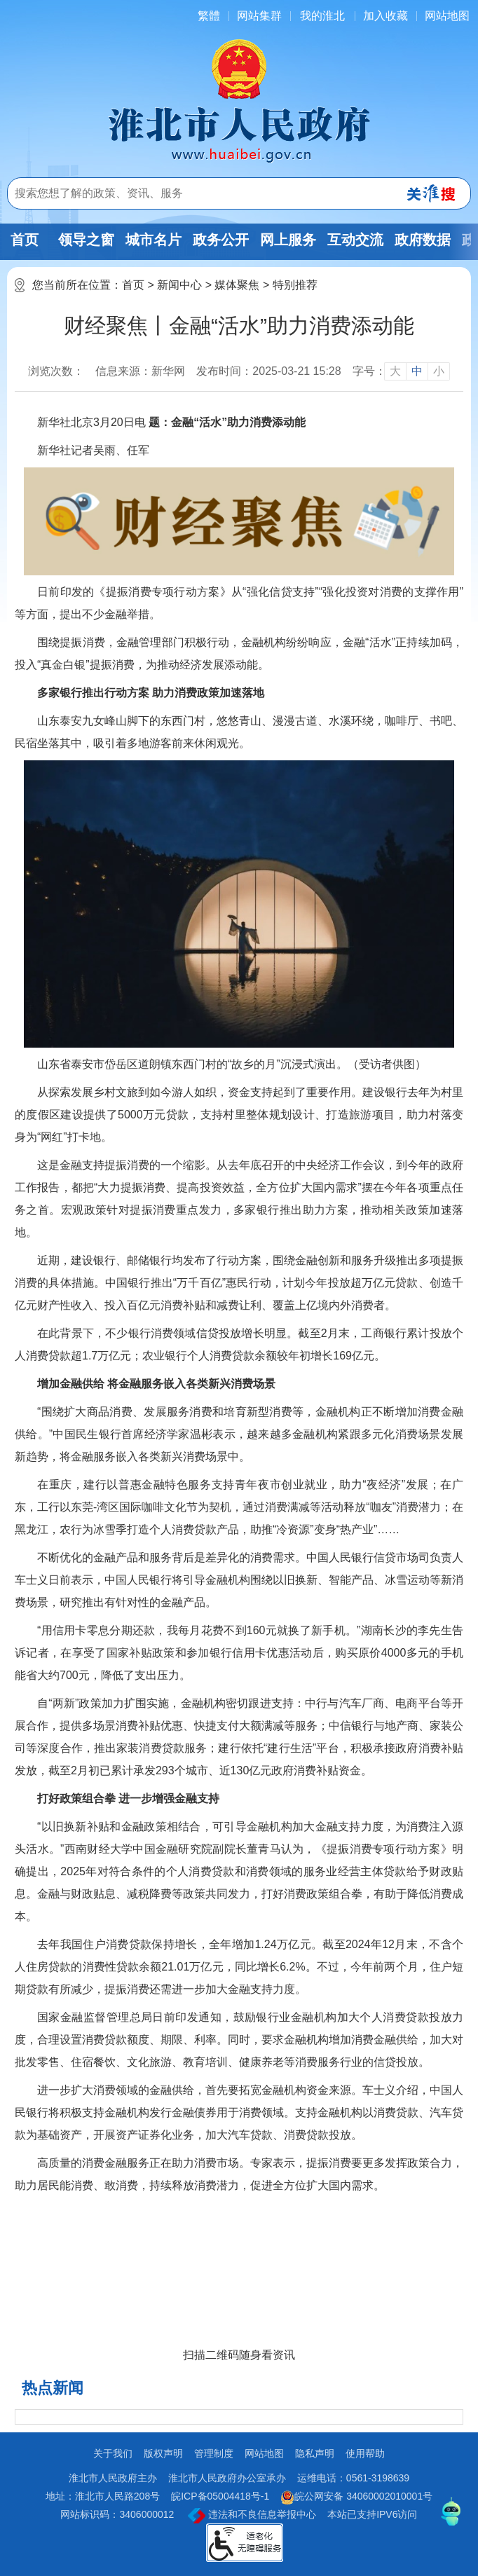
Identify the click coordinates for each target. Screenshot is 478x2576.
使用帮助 (365, 2453)
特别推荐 (295, 285)
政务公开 (221, 239)
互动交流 (355, 239)
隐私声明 (314, 2453)
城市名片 (153, 239)
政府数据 (423, 239)
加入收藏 (385, 16)
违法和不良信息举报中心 (252, 2515)
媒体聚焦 (236, 285)
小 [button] (438, 371)
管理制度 (213, 2453)
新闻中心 (179, 285)
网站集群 (259, 16)
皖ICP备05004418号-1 (220, 2496)
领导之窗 (86, 239)
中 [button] (417, 371)
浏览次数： (56, 371)
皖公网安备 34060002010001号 (356, 2498)
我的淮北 (322, 16)
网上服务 (288, 239)
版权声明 (163, 2453)
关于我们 (112, 2453)
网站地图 (447, 16)
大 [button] (395, 371)
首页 (25, 239)
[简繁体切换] (209, 16)
